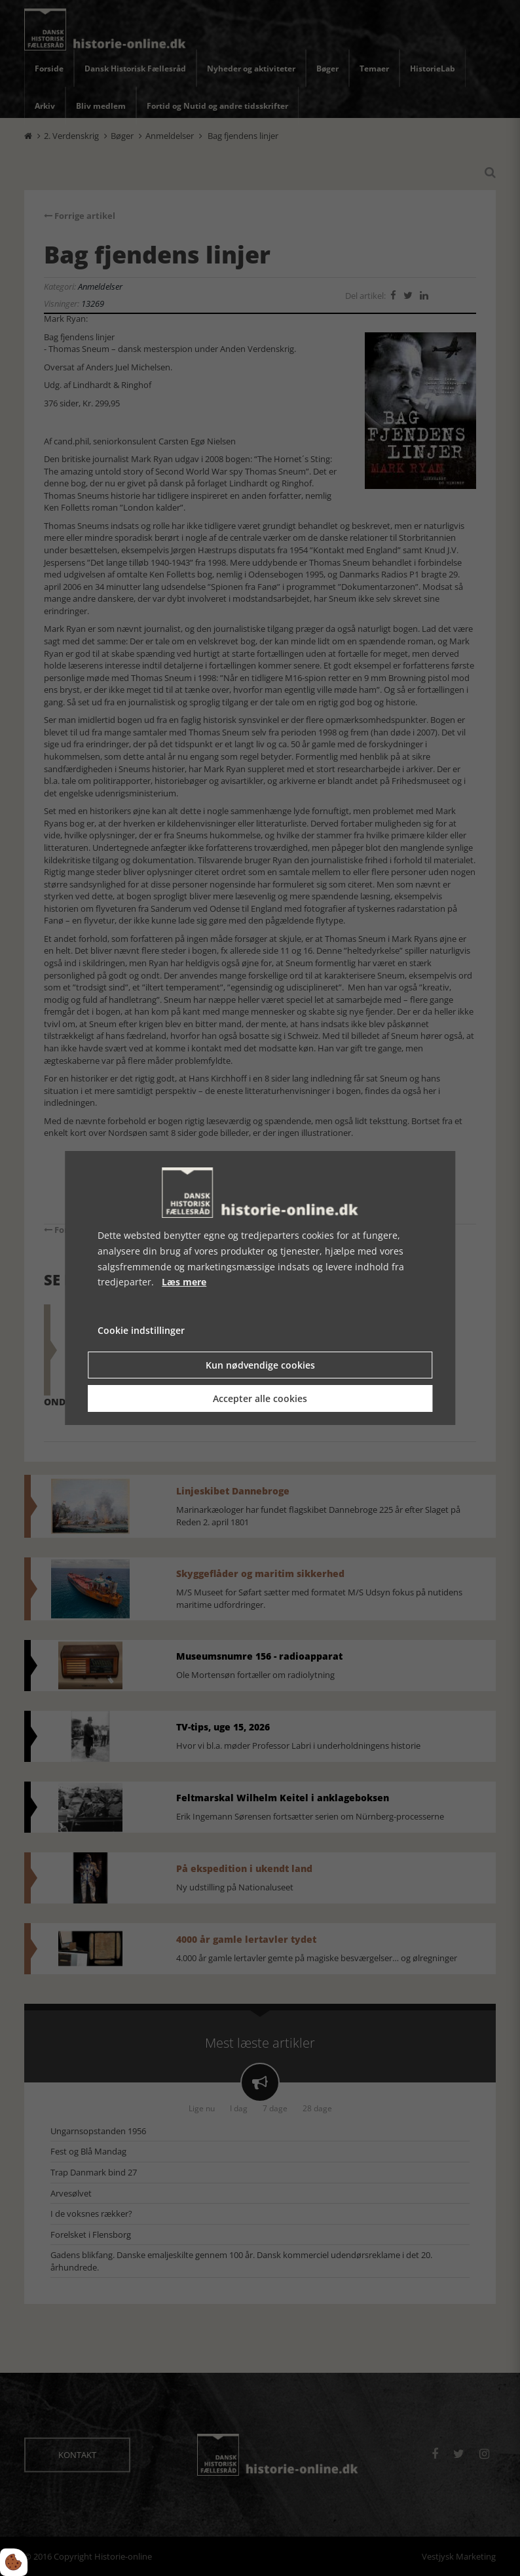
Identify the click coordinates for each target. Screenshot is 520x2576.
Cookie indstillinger (141, 1330)
